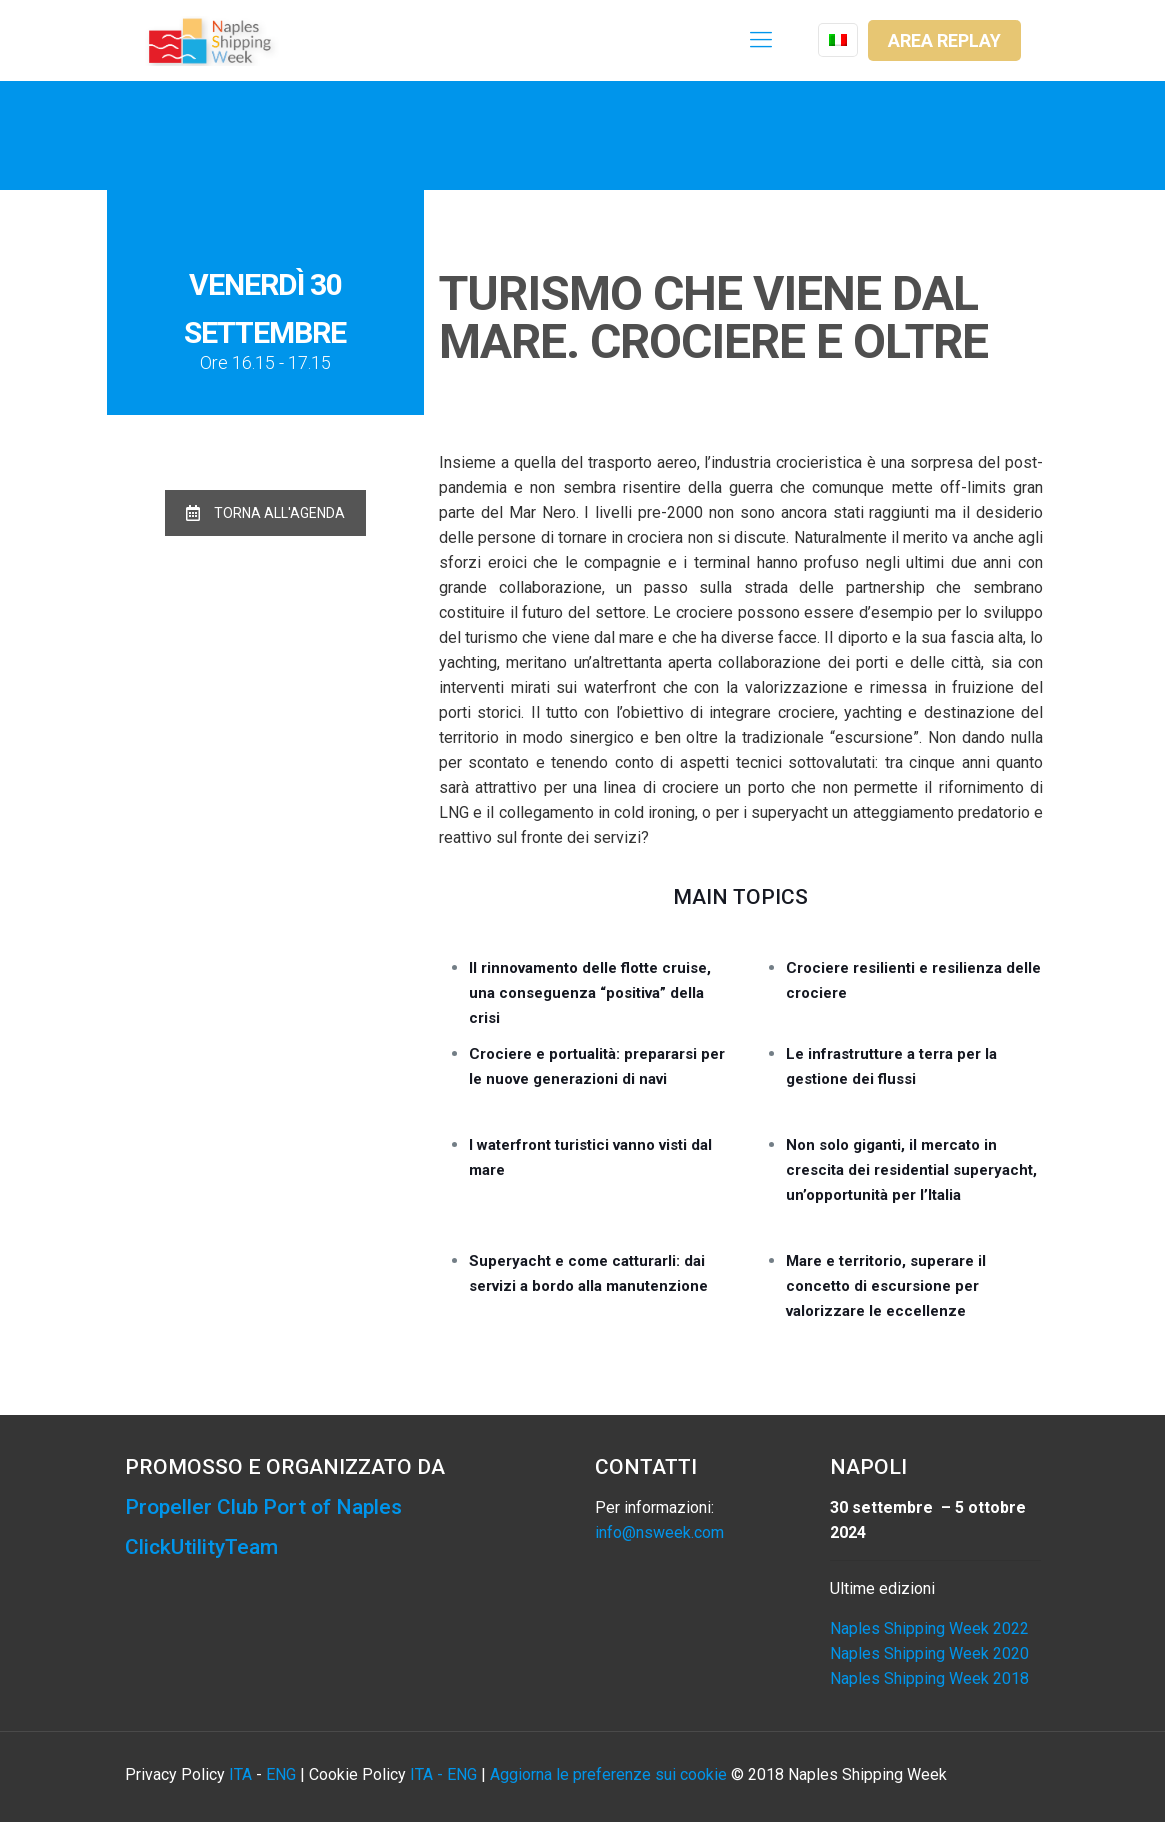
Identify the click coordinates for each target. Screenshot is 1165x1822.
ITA (240, 1774)
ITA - (428, 1774)
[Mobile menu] (761, 40)
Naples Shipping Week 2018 (929, 1678)
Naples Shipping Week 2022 (929, 1628)
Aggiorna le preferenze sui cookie (608, 1774)
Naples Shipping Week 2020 (929, 1653)
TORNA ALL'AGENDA (265, 513)
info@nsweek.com (659, 1532)
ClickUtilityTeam (201, 1547)
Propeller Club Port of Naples (263, 1507)
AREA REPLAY (944, 40)
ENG (281, 1774)
